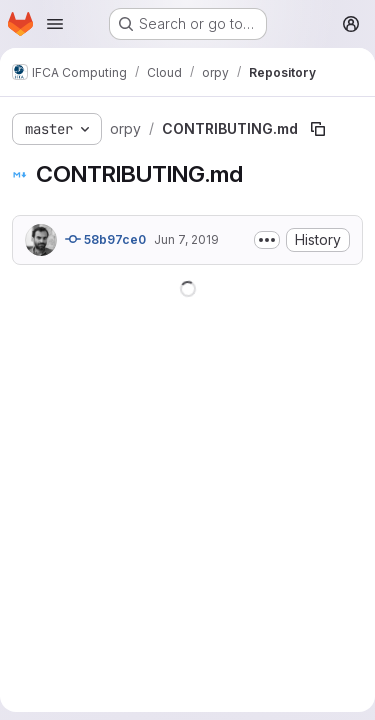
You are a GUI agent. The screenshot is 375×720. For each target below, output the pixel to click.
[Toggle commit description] (267, 240)
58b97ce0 (105, 239)
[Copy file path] (318, 129)
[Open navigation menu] (55, 24)
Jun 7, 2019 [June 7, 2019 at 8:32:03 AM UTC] (186, 239)
